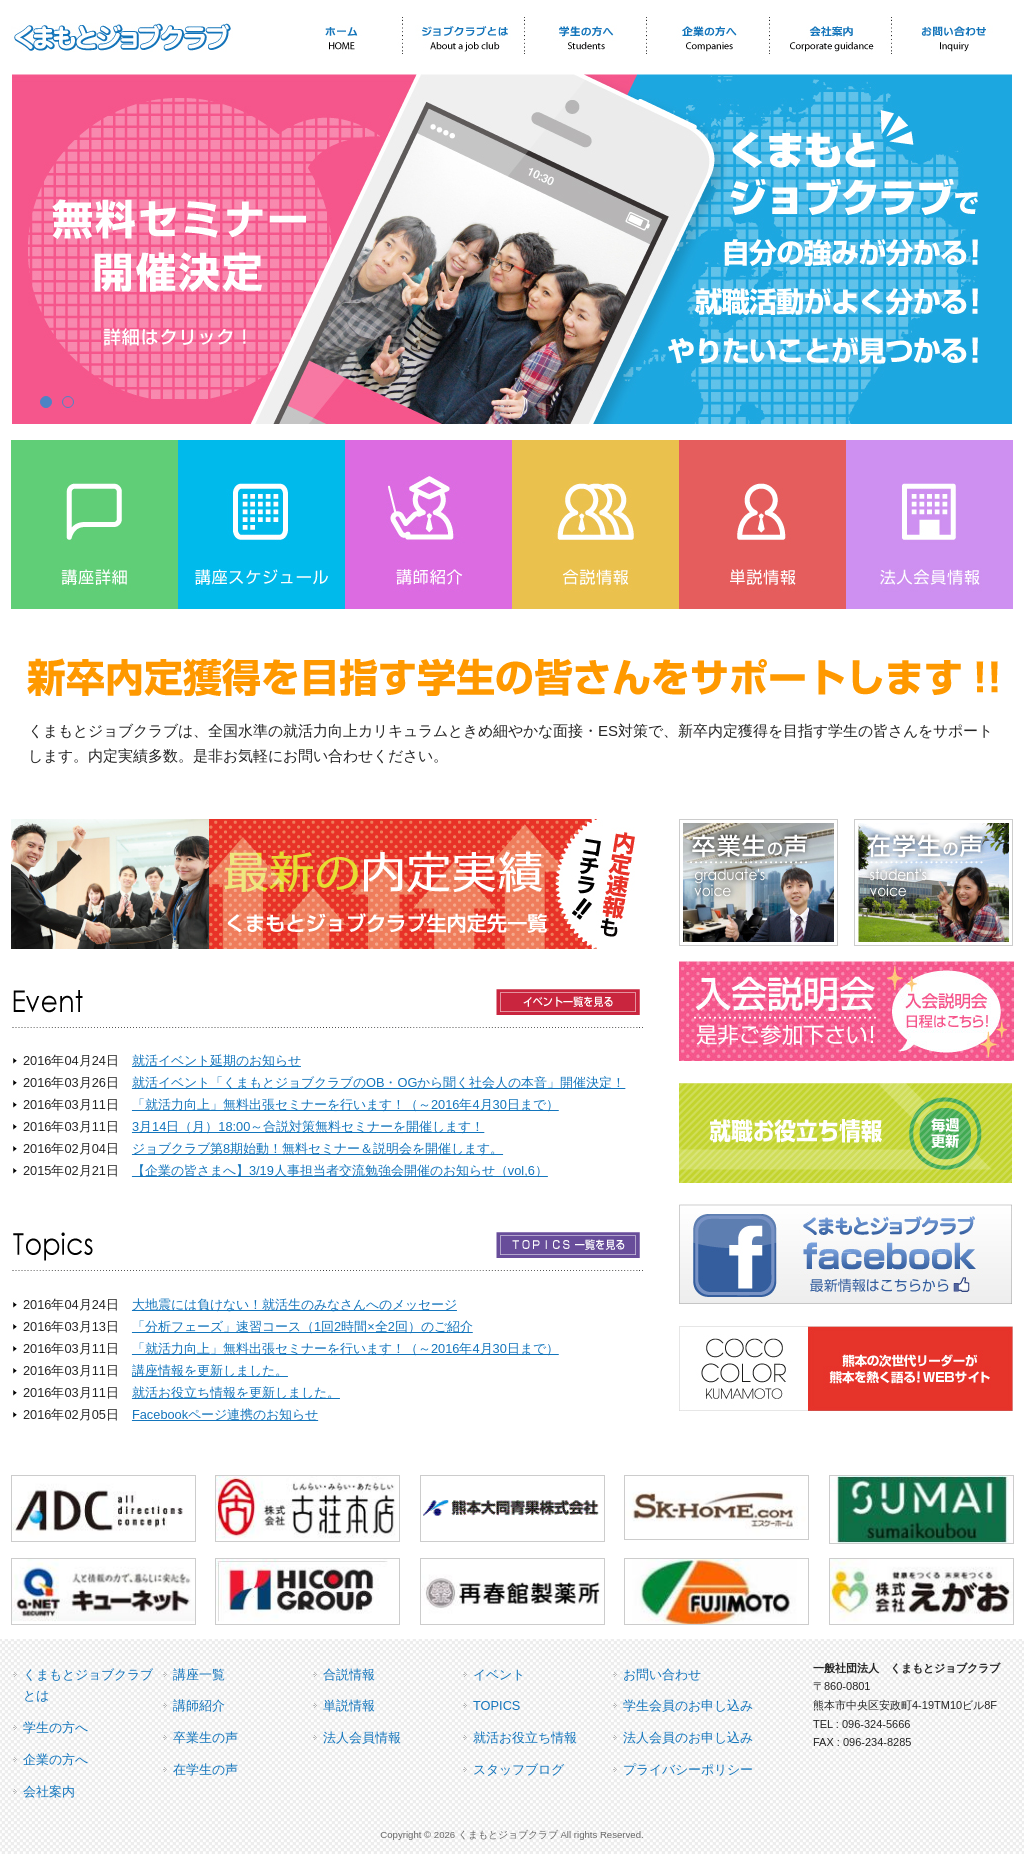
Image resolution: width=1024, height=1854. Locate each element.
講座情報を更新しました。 (210, 1370)
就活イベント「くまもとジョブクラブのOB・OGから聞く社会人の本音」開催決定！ (378, 1082)
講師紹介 (199, 1705)
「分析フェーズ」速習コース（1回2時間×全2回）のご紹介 (302, 1326)
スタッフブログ (518, 1769)
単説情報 (349, 1705)
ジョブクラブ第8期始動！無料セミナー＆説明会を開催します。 (317, 1148)
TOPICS (496, 1705)
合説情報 (349, 1674)
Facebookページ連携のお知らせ (225, 1414)
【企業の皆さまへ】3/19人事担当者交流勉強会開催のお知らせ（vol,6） (340, 1170)
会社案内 (49, 1791)
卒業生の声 (205, 1737)
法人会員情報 (362, 1737)
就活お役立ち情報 (525, 1737)
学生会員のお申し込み (688, 1705)
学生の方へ (55, 1727)
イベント (499, 1674)
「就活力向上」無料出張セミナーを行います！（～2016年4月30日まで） (345, 1104)
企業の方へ (55, 1759)
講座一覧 (199, 1674)
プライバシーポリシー (688, 1769)
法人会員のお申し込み (688, 1737)
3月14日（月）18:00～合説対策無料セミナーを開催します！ (308, 1126)
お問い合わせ (662, 1674)
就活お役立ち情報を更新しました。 (236, 1392)
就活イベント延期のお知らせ (216, 1060)
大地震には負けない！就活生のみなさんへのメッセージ (294, 1304)
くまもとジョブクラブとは (88, 1685)
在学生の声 (205, 1769)
